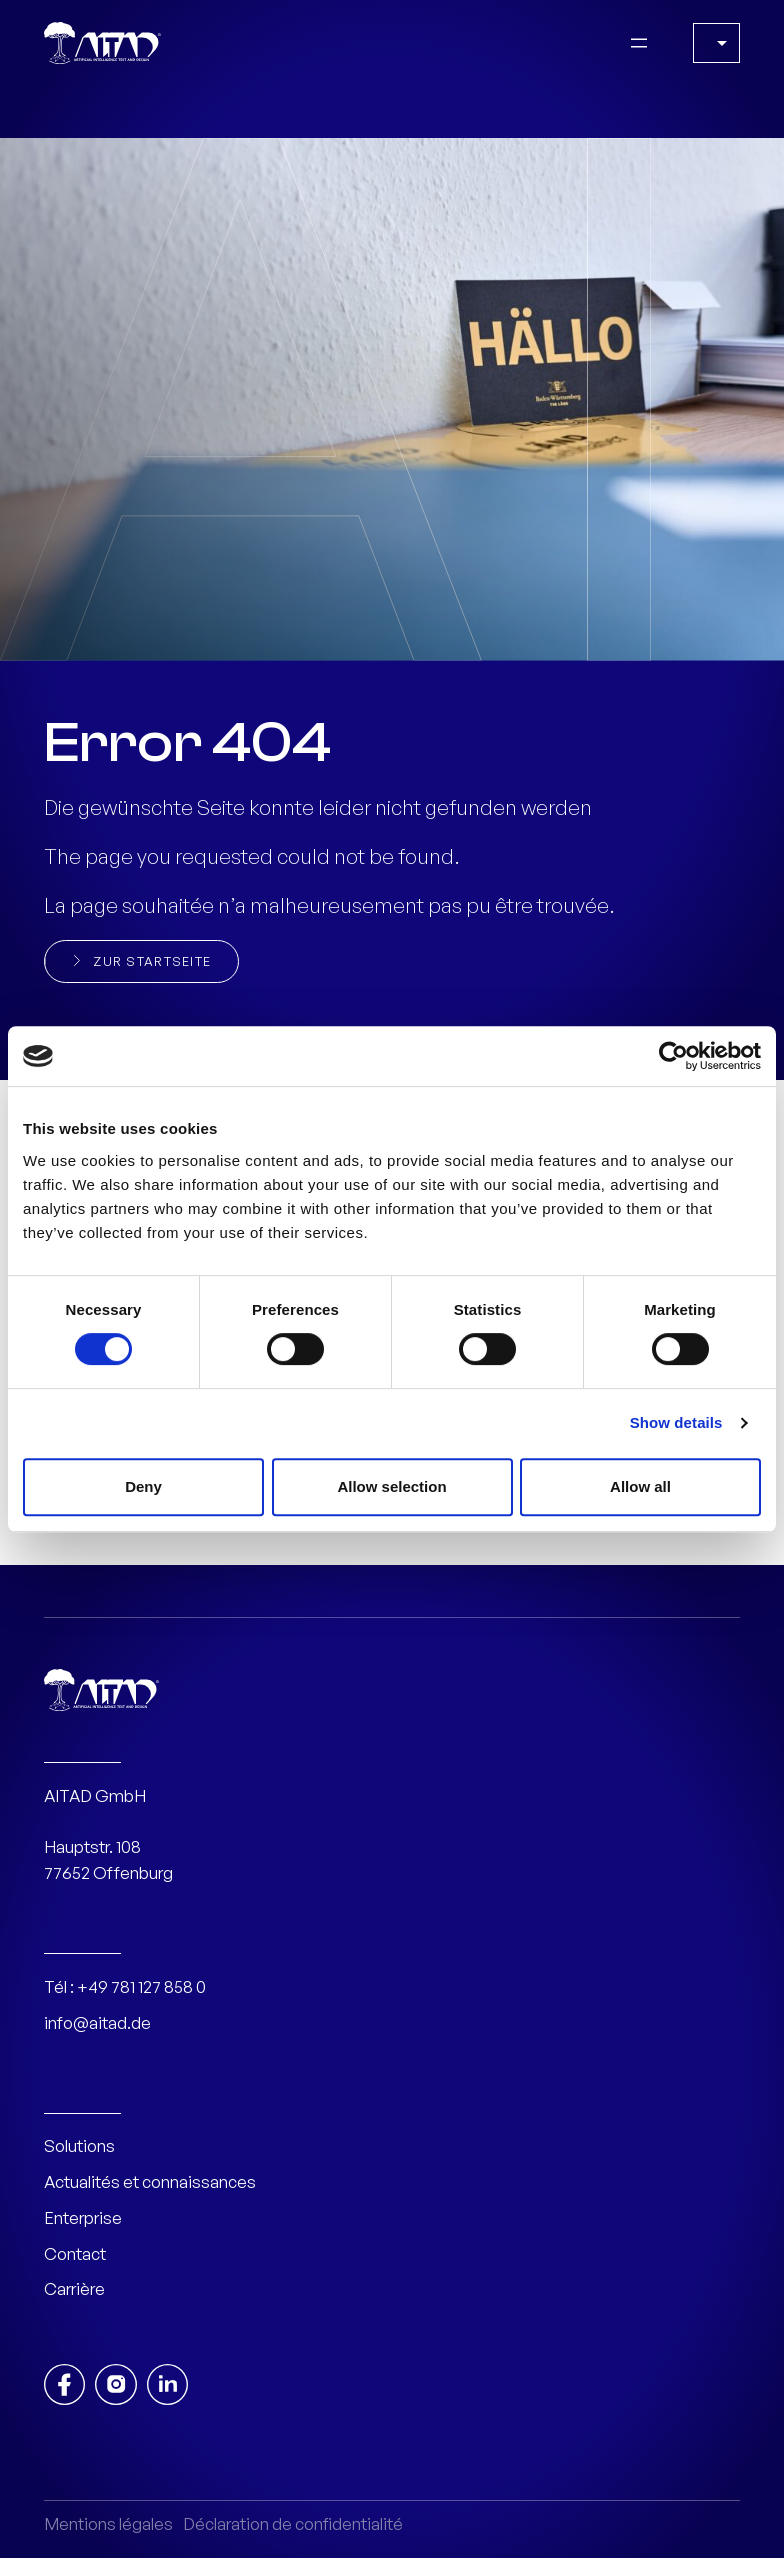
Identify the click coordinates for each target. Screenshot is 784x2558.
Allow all (640, 1486)
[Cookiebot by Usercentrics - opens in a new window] (673, 1056)
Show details (676, 1422)
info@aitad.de (97, 2022)
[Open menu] (639, 43)
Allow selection (391, 1486)
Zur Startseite (152, 961)
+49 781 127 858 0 (141, 1986)
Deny (143, 1486)
